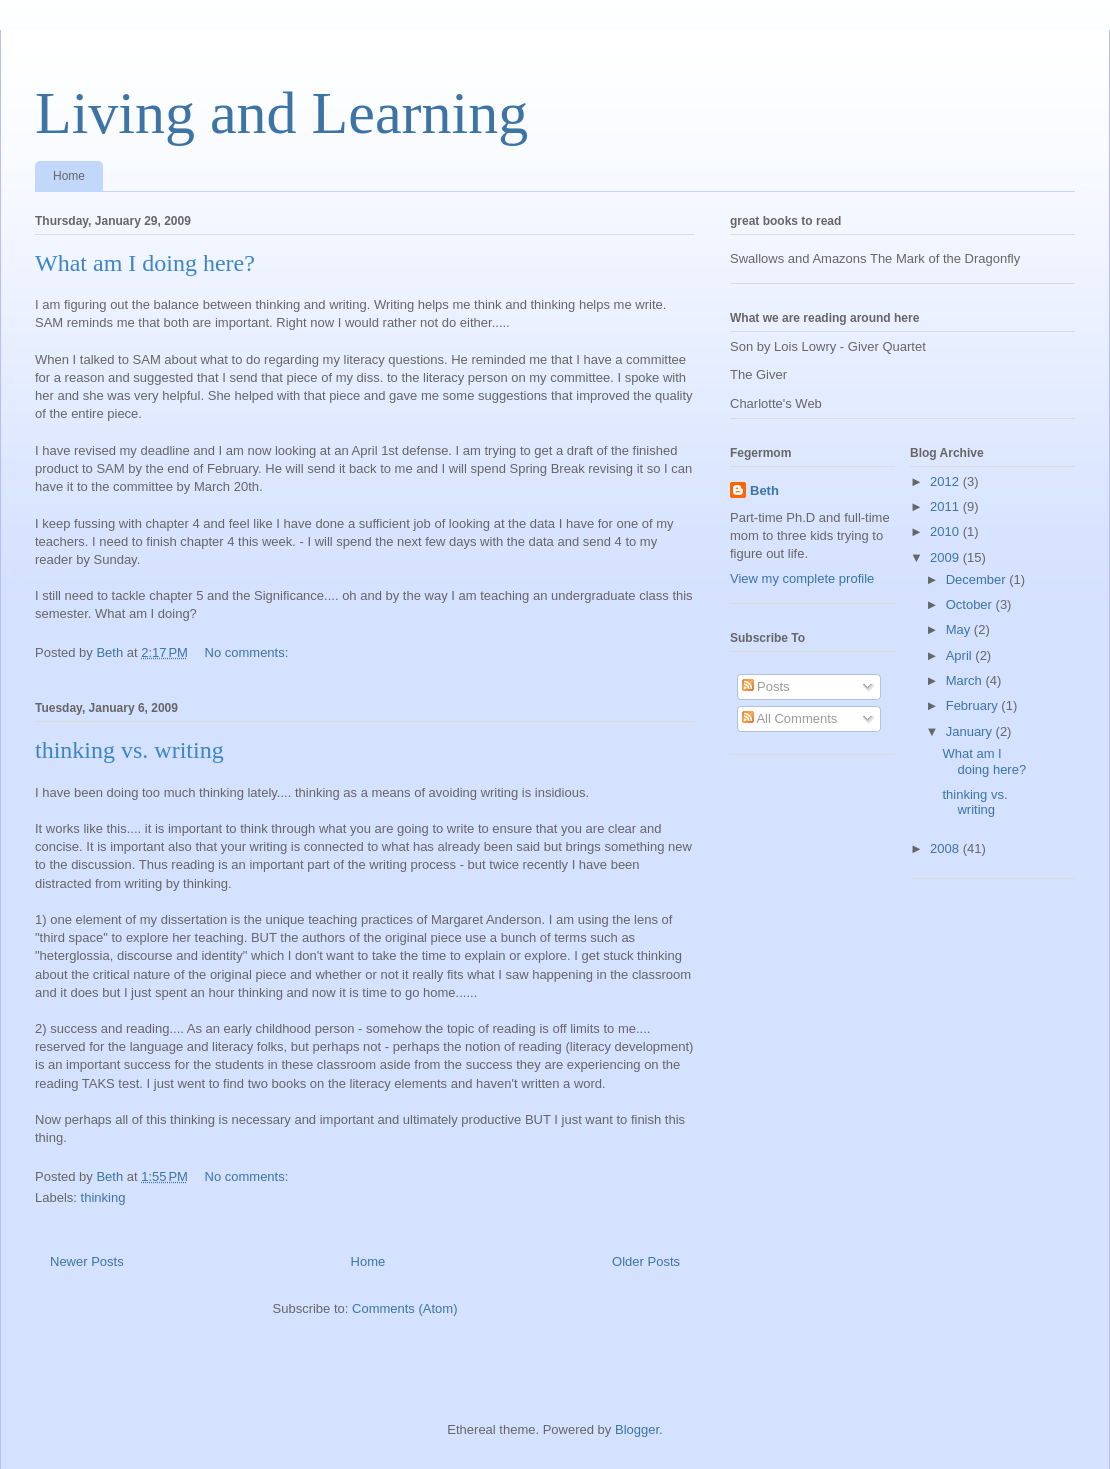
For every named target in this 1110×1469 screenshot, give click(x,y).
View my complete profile (802, 578)
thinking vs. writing (129, 750)
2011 (946, 506)
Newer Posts (87, 1261)
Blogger (637, 1429)
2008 (946, 848)
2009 (946, 557)
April (961, 655)
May (960, 629)
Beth (764, 490)
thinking (103, 1197)
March (966, 680)
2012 (946, 481)
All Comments (790, 718)
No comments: (248, 652)
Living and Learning (281, 113)
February (974, 705)
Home (69, 176)
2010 (946, 531)
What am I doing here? (145, 263)
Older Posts (646, 1261)
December (978, 579)
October (971, 604)
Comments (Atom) (404, 1308)
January (971, 731)
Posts (766, 686)
